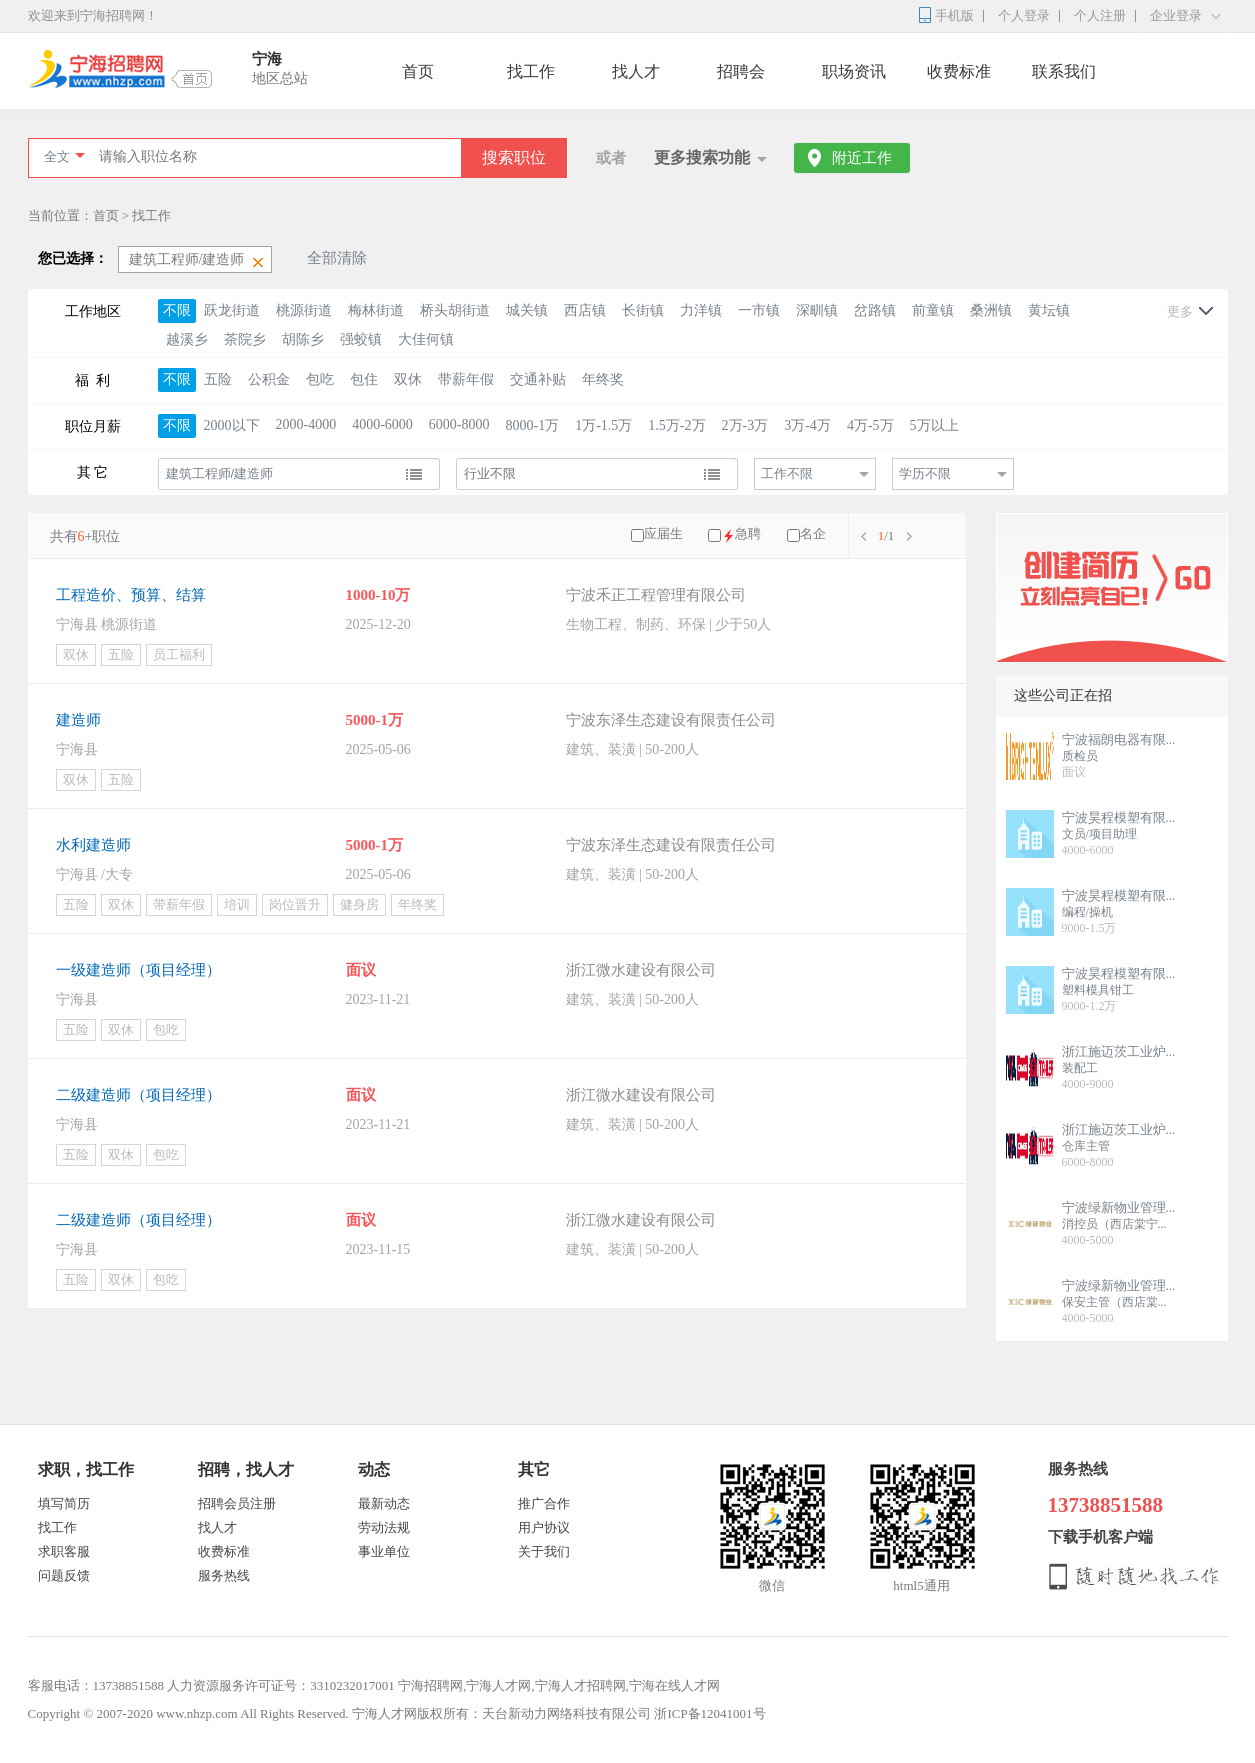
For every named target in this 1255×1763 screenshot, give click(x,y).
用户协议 (544, 1527)
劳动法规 (384, 1527)
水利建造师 (93, 845)
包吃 (320, 379)
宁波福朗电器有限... (1119, 739)
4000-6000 (382, 424)
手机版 (954, 15)
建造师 (78, 720)
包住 (364, 379)
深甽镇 (817, 310)
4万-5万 (870, 425)
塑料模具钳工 (1098, 990)
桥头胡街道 (455, 310)
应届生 (663, 533)
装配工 (1080, 1068)
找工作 (531, 71)
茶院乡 (245, 339)
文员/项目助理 (1099, 834)
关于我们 (544, 1551)
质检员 (1080, 756)
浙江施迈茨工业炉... (1119, 1051)
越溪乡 (187, 339)
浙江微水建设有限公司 (641, 970)
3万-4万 (807, 425)
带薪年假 (466, 379)
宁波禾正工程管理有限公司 (656, 595)
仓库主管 (1086, 1146)
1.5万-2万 (676, 425)
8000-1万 (533, 425)
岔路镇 (875, 310)
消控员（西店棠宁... (1114, 1224)
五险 (218, 379)
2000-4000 (306, 424)
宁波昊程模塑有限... (1119, 817)
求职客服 (64, 1551)
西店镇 (585, 310)
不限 (177, 310)
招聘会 (741, 71)
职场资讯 (854, 71)
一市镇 (759, 310)
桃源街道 (304, 310)
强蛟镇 (361, 339)
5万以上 (934, 425)
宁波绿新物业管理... (1119, 1207)
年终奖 (603, 379)
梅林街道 (376, 310)
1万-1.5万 (603, 425)
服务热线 (224, 1575)
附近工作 (862, 158)
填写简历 (64, 1503)
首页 (418, 71)
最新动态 (384, 1503)
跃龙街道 (232, 310)
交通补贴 (538, 379)
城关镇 (527, 310)
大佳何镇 (426, 339)
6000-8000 (459, 424)
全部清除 (337, 258)
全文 (57, 156)
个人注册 (1100, 15)
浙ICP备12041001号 (709, 1713)
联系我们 (1064, 71)
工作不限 (787, 473)
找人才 (636, 71)
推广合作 (544, 1503)
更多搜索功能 (702, 157)
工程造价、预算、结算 (131, 595)
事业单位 (384, 1551)
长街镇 (643, 310)
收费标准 (959, 71)
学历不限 (925, 473)
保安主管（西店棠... (1114, 1302)
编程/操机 (1087, 912)
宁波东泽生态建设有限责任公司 (671, 720)
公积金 (269, 379)
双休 (408, 379)
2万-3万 (745, 425)
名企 (813, 533)
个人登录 (1024, 15)
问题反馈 (64, 1575)
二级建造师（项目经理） (138, 1095)
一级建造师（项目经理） (138, 970)
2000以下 (232, 425)
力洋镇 (701, 310)
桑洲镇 (991, 310)
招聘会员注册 (237, 1503)
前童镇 (933, 310)
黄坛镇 (1049, 310)
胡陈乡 (303, 339)
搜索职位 (514, 157)
